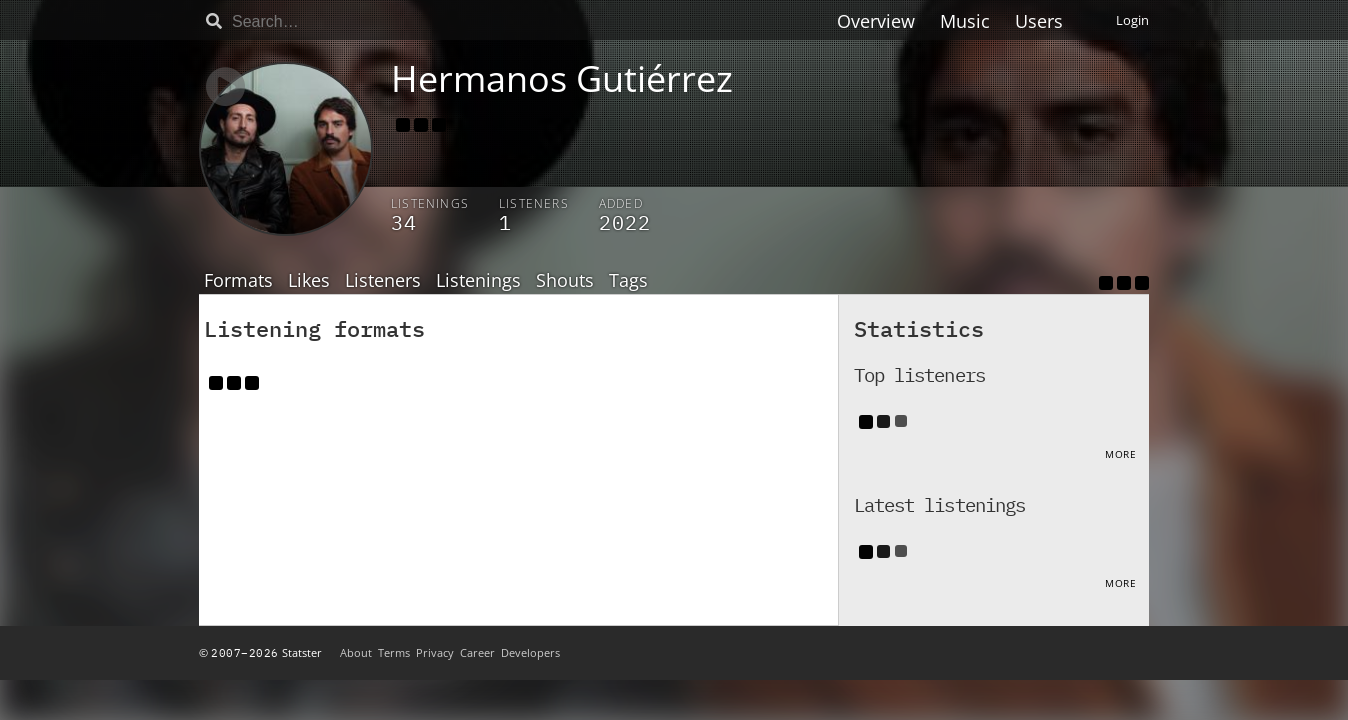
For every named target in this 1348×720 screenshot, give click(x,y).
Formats (238, 281)
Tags (628, 281)
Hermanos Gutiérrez (562, 78)
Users (1039, 21)
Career (477, 652)
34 (404, 222)
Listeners (383, 281)
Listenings (478, 281)
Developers (530, 652)
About (356, 652)
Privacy (435, 652)
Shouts (565, 281)
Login (1132, 20)
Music (965, 21)
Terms (394, 652)
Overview (876, 21)
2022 (625, 222)
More (1120, 454)
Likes (309, 281)
